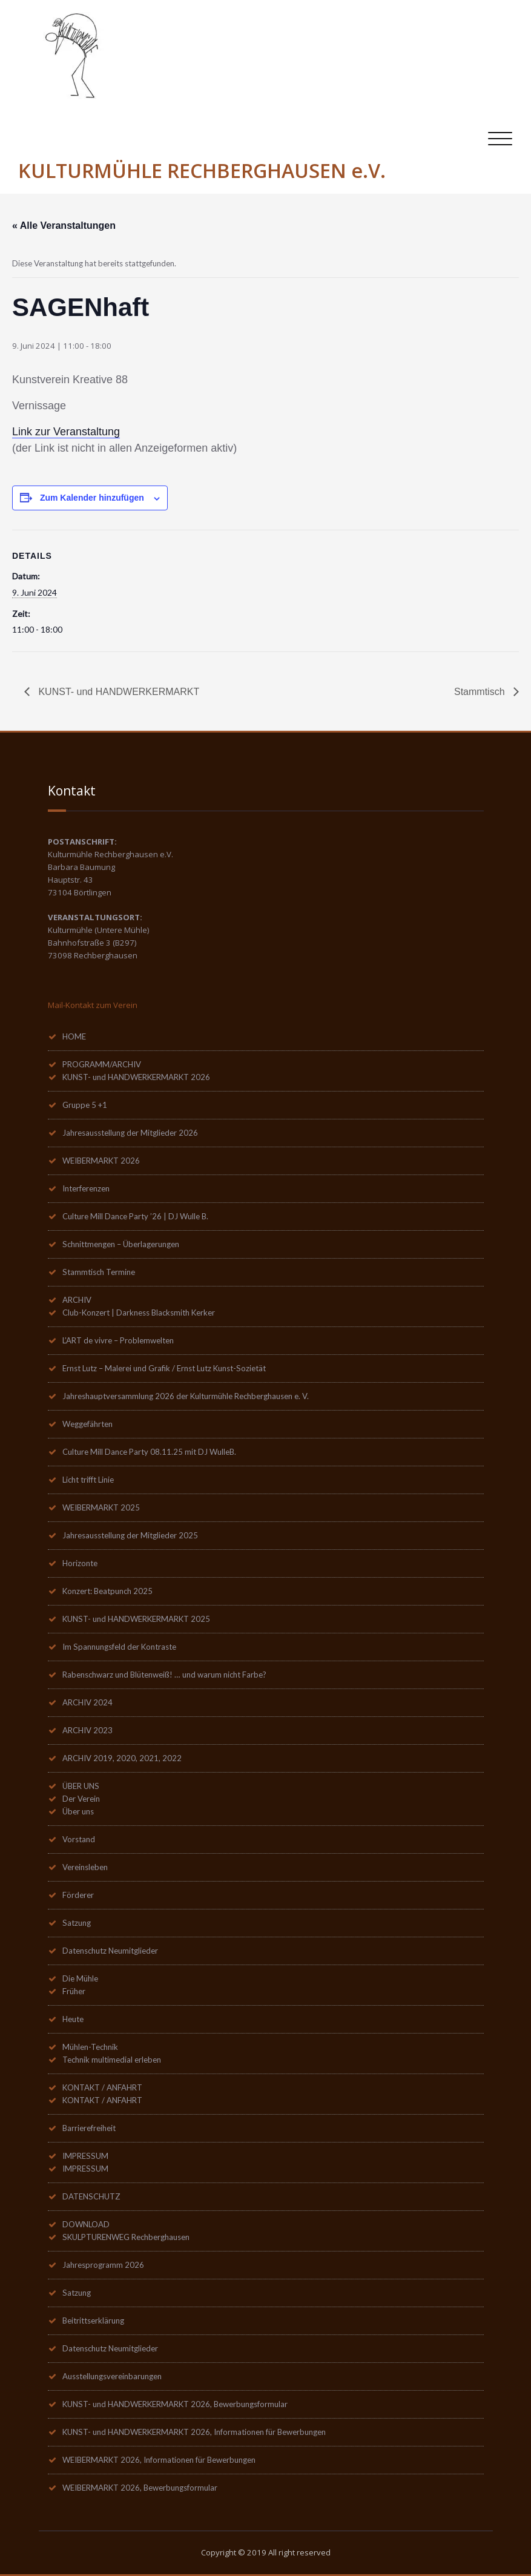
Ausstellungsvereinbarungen (112, 2376)
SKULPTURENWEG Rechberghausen (126, 2237)
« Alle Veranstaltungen (64, 225)
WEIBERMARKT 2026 (101, 1160)
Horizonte (79, 1563)
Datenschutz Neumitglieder (110, 1950)
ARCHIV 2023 (87, 1730)
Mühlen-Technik (90, 2047)
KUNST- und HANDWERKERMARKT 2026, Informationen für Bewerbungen (194, 2432)
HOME (74, 1036)
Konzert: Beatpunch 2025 (107, 1591)
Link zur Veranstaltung (66, 432)
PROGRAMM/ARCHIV (101, 1064)
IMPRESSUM (85, 2156)
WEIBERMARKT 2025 (101, 1507)
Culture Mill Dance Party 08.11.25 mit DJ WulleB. (149, 1452)
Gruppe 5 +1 (84, 1105)
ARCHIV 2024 (87, 1702)
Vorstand (78, 1839)
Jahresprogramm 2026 (103, 2265)
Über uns (78, 1811)
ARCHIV (76, 1300)
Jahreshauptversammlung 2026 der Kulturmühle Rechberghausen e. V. (185, 1396)
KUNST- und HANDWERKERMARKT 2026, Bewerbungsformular (175, 2404)
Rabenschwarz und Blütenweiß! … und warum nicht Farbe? (164, 1674)
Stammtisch (480, 692)
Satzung (76, 1923)
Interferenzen (86, 1188)
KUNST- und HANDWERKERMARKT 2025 (136, 1619)
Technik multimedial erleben (111, 2059)
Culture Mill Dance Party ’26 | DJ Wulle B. (135, 1216)
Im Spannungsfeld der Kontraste (119, 1647)
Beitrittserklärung (93, 2320)
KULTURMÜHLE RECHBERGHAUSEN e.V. (202, 170)
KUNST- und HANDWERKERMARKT (117, 692)
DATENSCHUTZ (91, 2196)
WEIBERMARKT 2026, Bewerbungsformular (139, 2487)
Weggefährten (87, 1424)
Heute (73, 2019)
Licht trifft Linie (88, 1479)
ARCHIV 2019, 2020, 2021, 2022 (122, 1758)
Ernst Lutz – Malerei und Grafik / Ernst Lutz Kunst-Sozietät (164, 1368)
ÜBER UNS (80, 1786)
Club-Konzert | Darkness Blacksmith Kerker (138, 1312)
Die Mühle (80, 1978)
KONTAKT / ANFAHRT (102, 2087)
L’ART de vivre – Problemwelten (118, 1340)
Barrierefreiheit (89, 2128)
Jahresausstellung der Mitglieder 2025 (130, 1535)
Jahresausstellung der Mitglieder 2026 (130, 1133)
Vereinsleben (85, 1867)
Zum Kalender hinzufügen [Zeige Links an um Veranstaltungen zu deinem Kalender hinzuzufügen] (92, 497)
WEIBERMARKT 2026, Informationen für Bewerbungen (159, 2460)
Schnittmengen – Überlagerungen (120, 1244)
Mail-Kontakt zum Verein (92, 1005)
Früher (73, 1991)
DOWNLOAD (86, 2224)
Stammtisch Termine (98, 1272)
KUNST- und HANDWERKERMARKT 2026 (136, 1077)
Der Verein (81, 1799)
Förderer (78, 1895)
